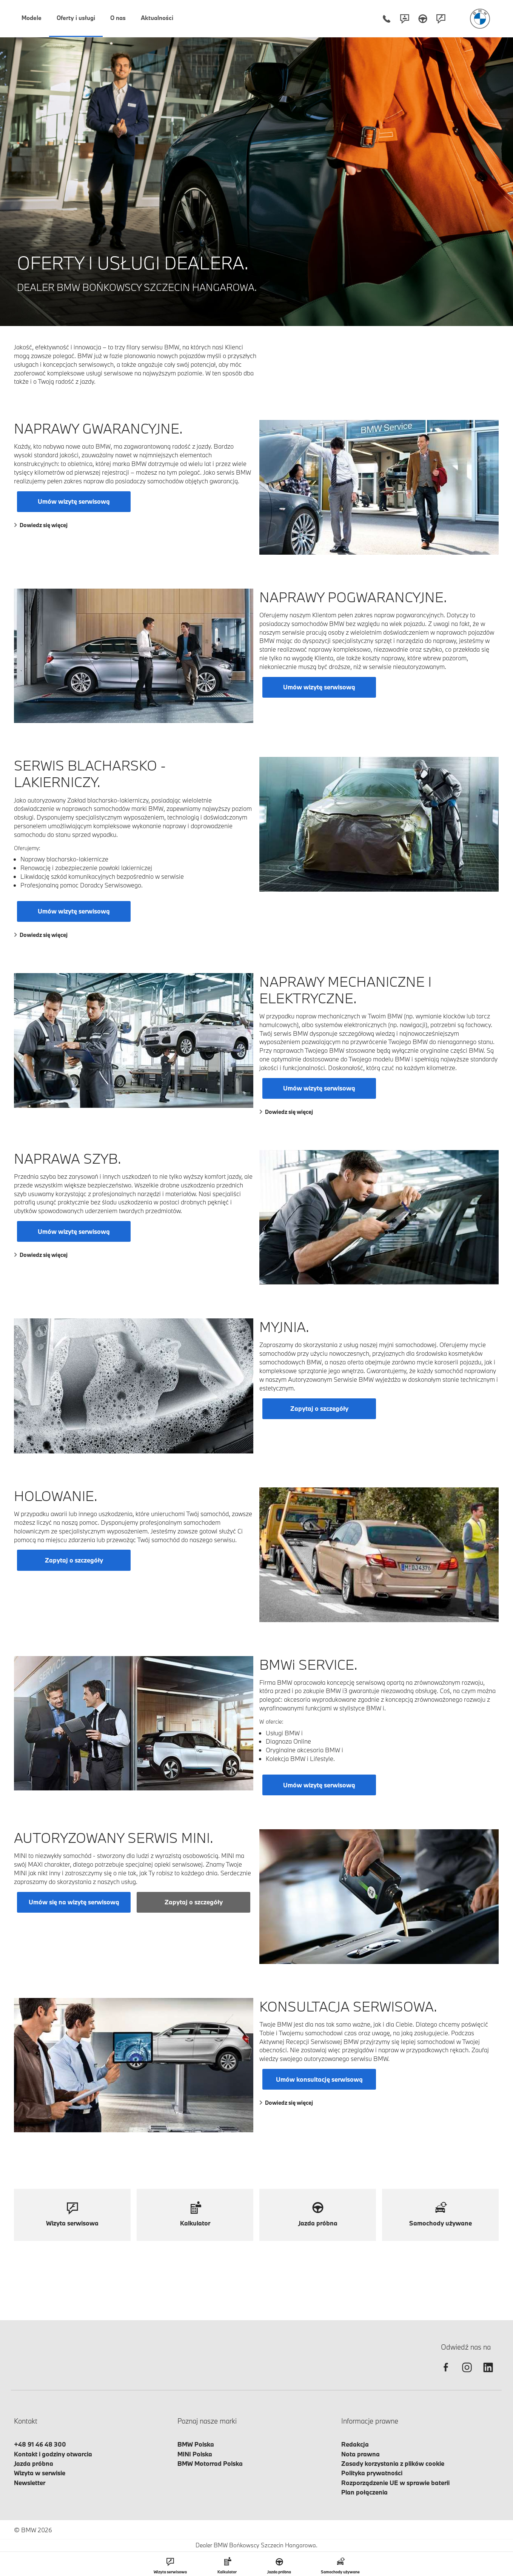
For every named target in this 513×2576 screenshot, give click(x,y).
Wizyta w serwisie (39, 2473)
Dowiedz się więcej (41, 525)
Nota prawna (360, 2454)
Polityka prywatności (371, 2473)
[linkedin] (488, 2374)
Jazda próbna (33, 2463)
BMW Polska (195, 2444)
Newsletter (29, 2483)
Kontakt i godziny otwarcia (53, 2454)
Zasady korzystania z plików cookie (392, 2463)
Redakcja (355, 2444)
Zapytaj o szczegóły (319, 1408)
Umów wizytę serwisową (74, 501)
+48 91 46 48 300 (40, 2444)
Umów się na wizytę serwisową (74, 1902)
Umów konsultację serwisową (319, 2079)
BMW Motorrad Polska (210, 2463)
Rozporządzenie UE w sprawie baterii (395, 2483)
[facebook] (445, 2374)
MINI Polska (194, 2454)
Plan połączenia (364, 2492)
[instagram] (467, 2374)
